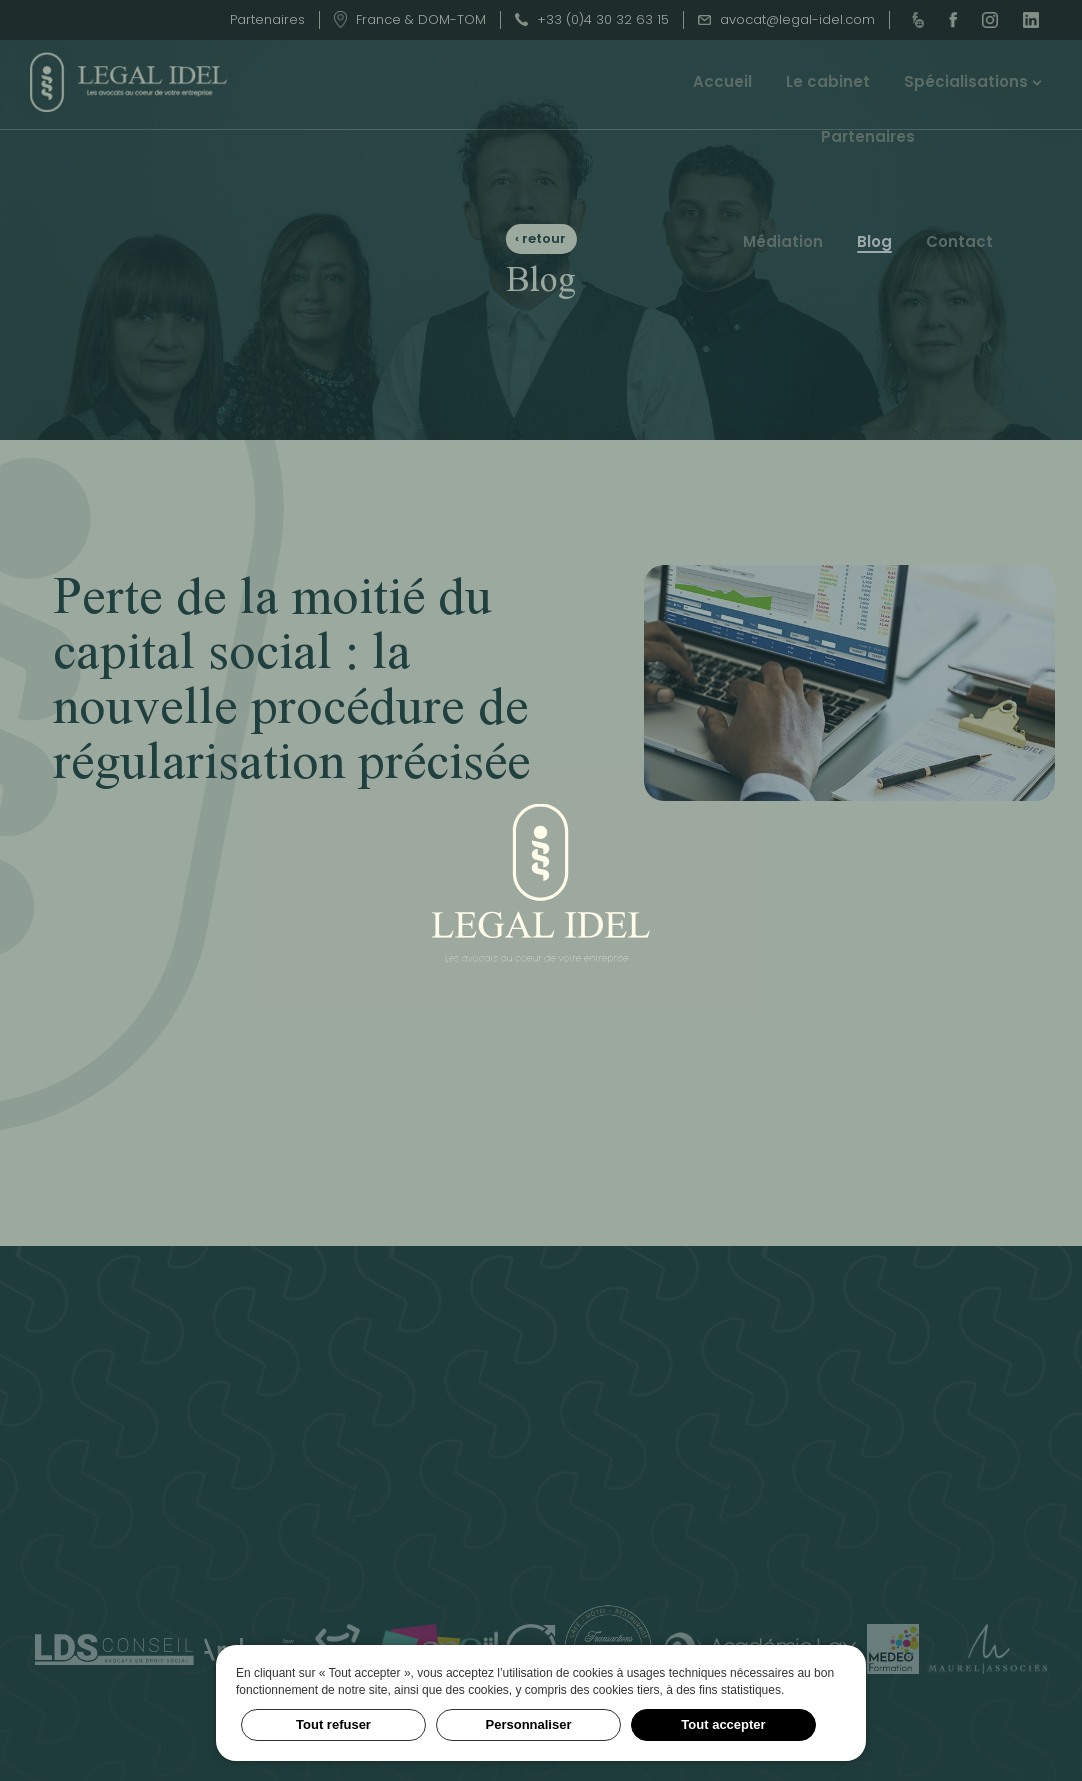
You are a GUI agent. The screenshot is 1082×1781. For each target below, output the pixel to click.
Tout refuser (333, 1724)
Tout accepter (723, 1724)
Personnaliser (529, 1724)
